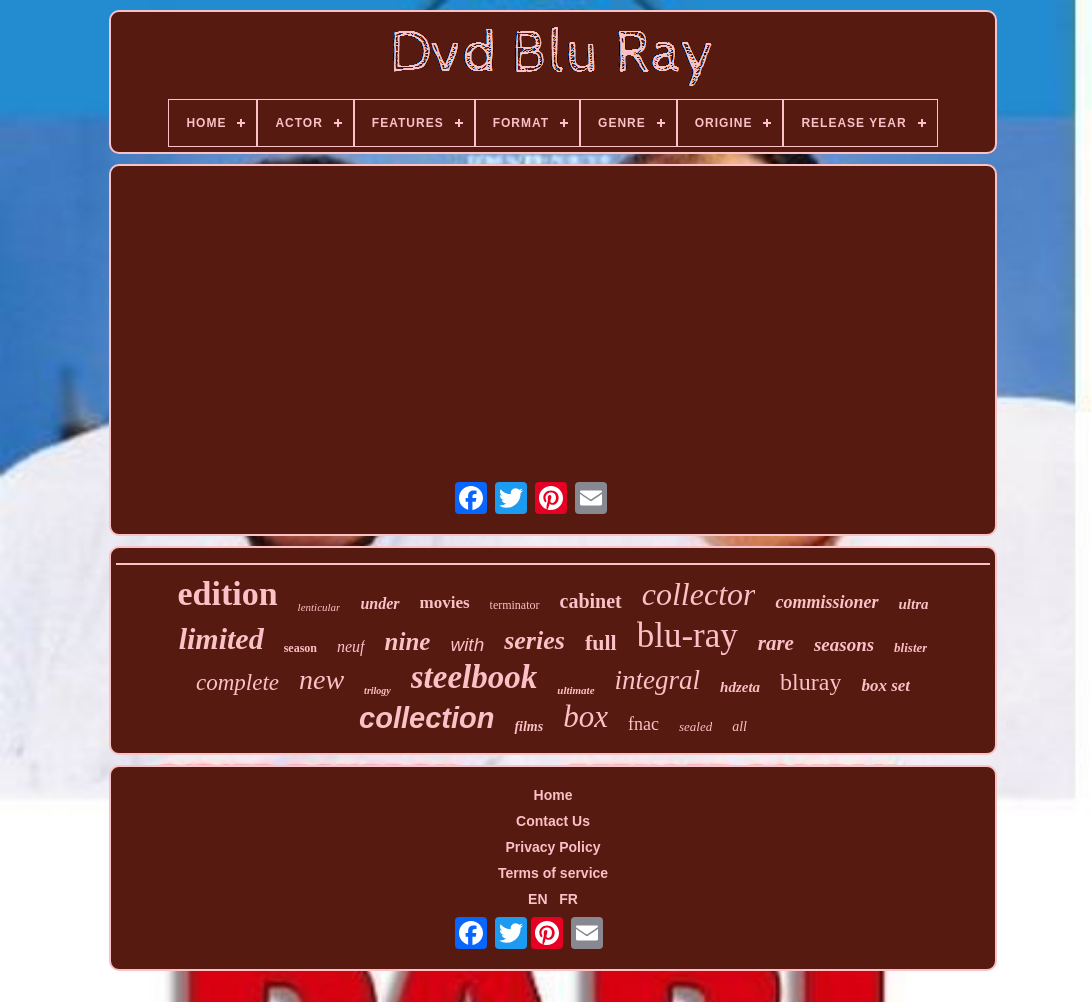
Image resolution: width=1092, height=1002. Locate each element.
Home (553, 795)
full (601, 642)
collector (699, 594)
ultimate (575, 690)
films (528, 726)
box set (885, 685)
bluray (810, 682)
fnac (643, 724)
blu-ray (687, 635)
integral (658, 680)
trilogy (377, 690)
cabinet (591, 601)
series (534, 640)
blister (910, 647)
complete (237, 682)
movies (445, 602)
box (585, 716)
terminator (515, 605)
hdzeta (740, 687)
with (467, 644)
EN (537, 899)
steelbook (474, 677)
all (739, 726)
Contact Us (553, 821)
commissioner (826, 602)
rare (776, 643)
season (300, 648)
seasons (844, 644)
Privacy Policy (553, 847)
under (379, 603)
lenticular (319, 607)
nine (408, 641)
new (321, 679)
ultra (914, 604)
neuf (351, 646)
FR (568, 899)
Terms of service (553, 873)
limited (221, 638)
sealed (695, 726)
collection (426, 718)
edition (227, 593)
